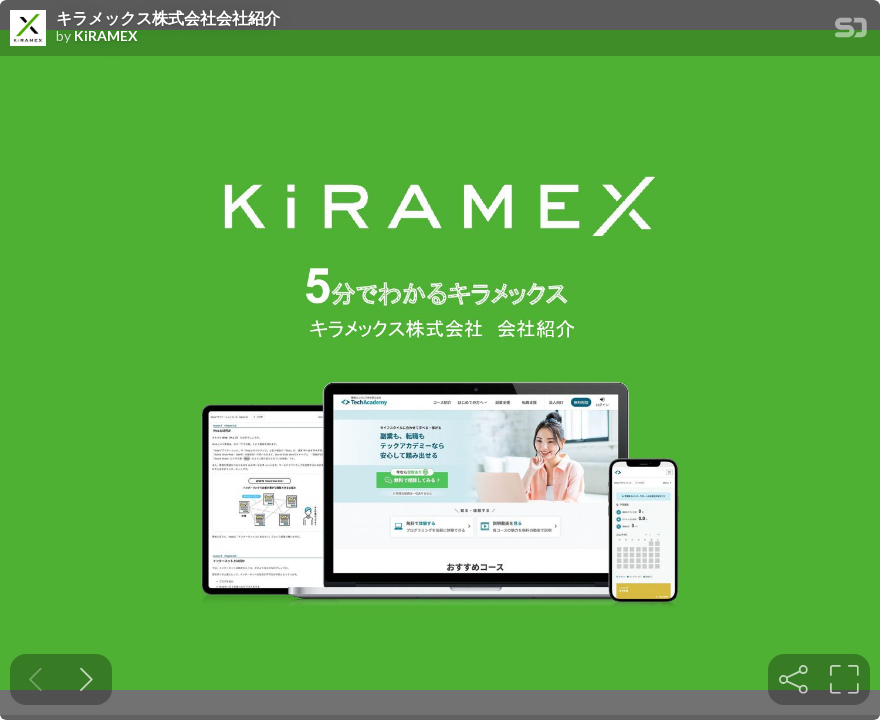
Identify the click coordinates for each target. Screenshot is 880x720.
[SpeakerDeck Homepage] (851, 31)
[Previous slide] (35, 679)
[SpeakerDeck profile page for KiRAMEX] (28, 29)
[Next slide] (86, 679)
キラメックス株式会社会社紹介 (168, 18)
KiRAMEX (106, 36)
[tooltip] (793, 679)
